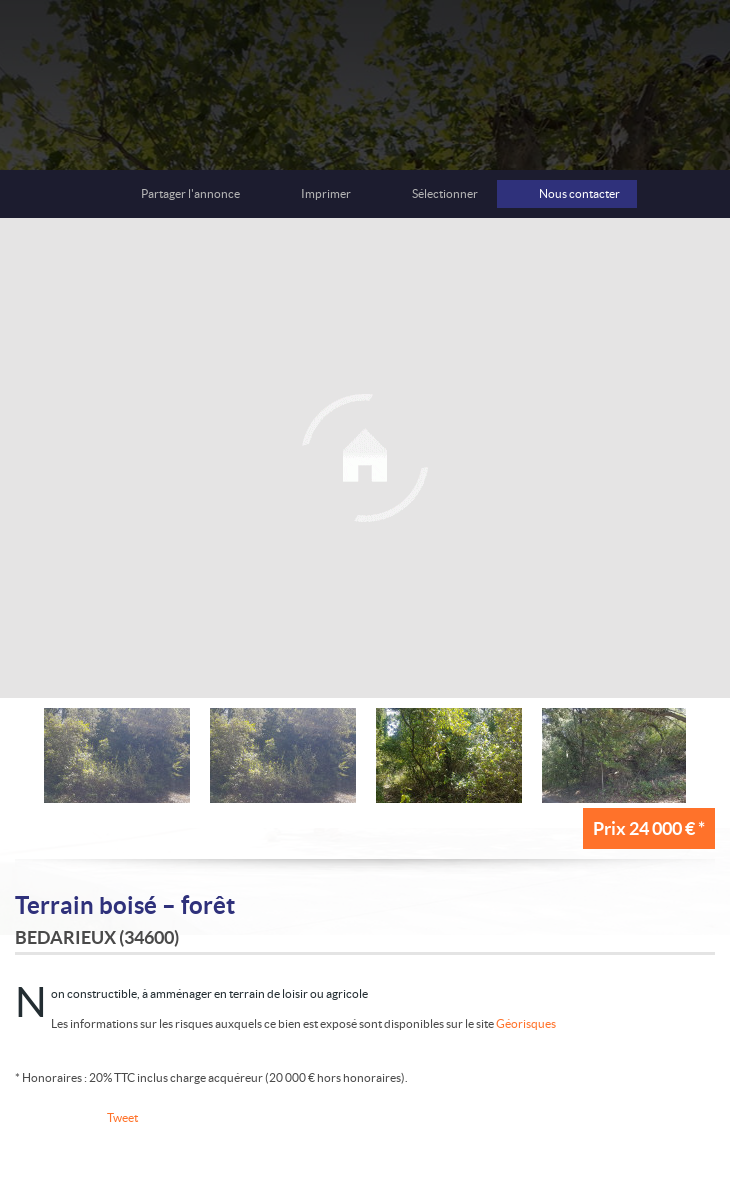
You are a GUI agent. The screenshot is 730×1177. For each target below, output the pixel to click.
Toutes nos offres (643, 48)
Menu (693, 48)
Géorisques (526, 1023)
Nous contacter (579, 193)
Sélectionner (445, 193)
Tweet (122, 1117)
